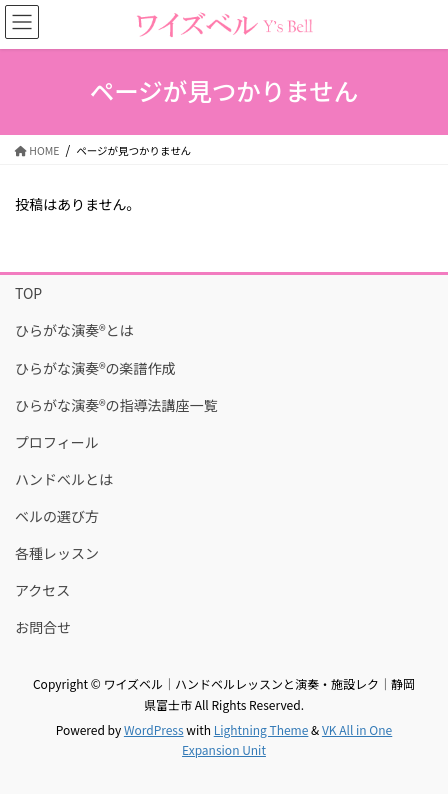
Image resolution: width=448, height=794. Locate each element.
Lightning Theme (261, 729)
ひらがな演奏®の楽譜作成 (95, 368)
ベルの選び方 (57, 516)
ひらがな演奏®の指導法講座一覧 (116, 405)
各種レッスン (57, 553)
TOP (28, 293)
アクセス (42, 590)
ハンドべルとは (64, 479)
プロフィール (57, 442)
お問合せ (43, 627)
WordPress (154, 729)
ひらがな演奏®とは (74, 330)
